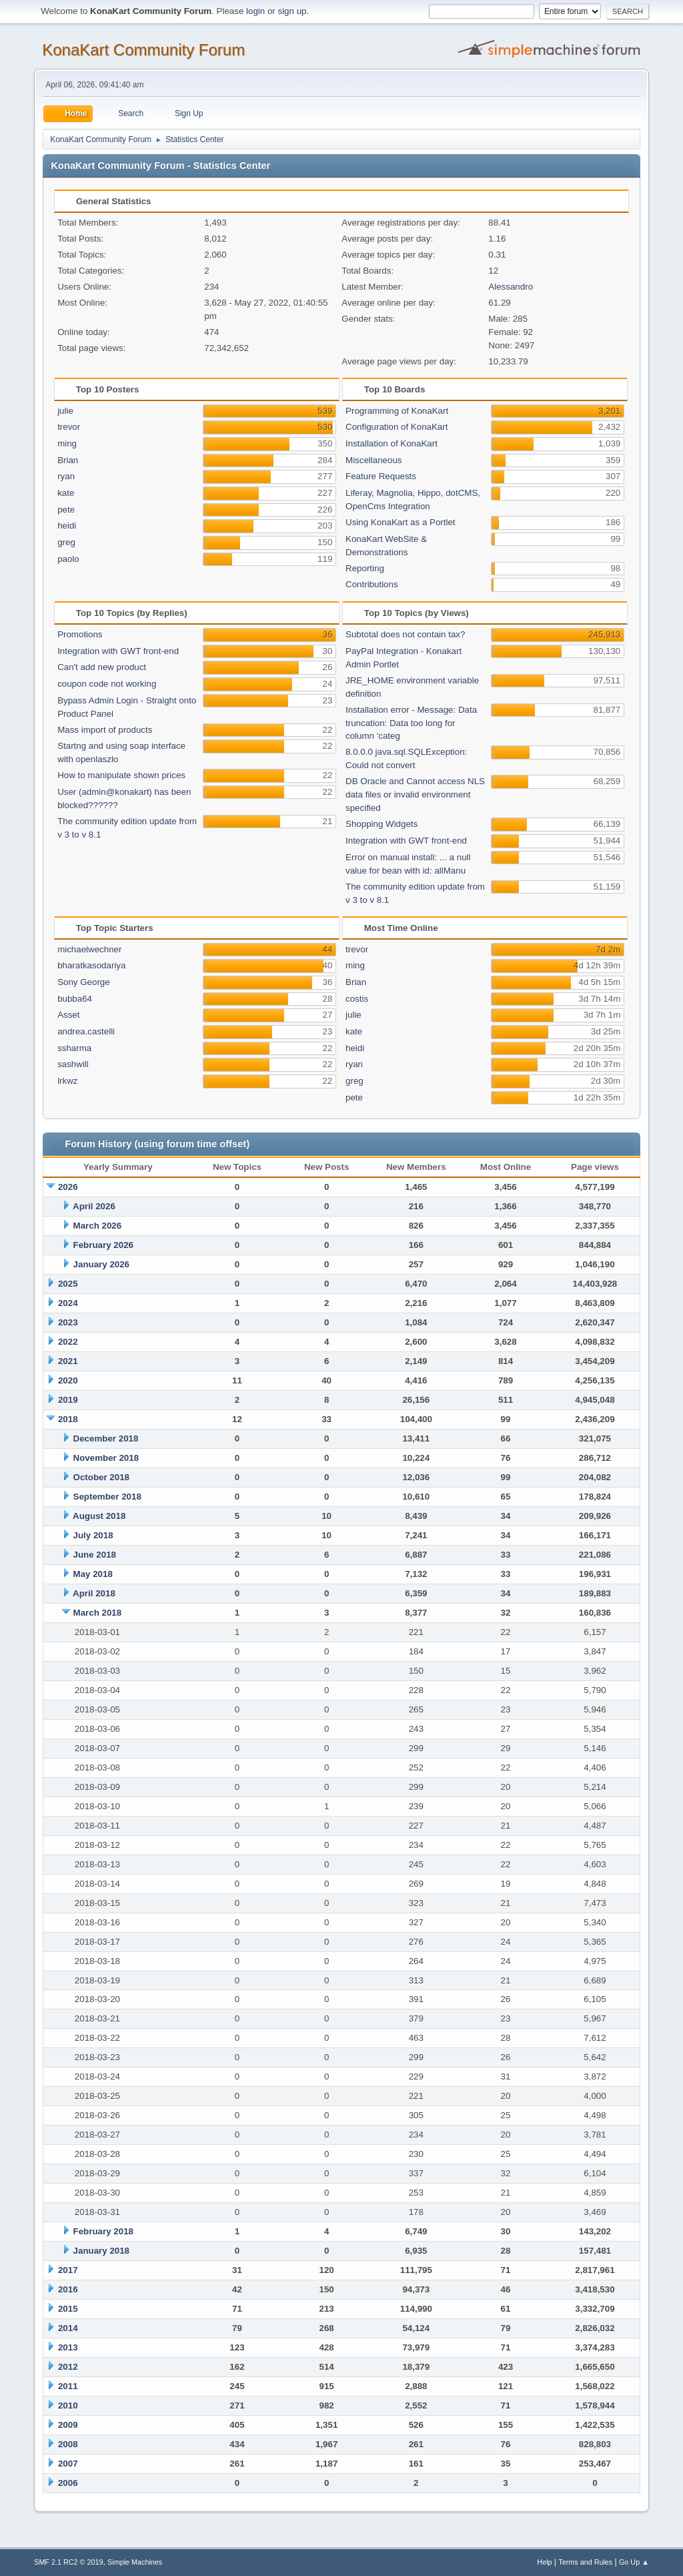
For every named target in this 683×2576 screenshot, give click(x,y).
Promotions (79, 634)
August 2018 (99, 1516)
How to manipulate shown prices (121, 775)
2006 (68, 2483)
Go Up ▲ (634, 2562)
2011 (68, 2386)
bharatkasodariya (91, 965)
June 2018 (94, 1555)
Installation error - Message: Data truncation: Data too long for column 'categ (411, 723)
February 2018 (103, 2231)
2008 (68, 2444)
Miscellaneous (374, 460)
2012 (68, 2367)
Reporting (365, 568)
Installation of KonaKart (392, 443)
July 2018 (93, 1535)
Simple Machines (134, 2562)
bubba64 (74, 999)
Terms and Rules (585, 2562)
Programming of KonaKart (397, 411)
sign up (291, 11)
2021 (68, 1361)
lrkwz (67, 1081)
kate (65, 493)
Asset (68, 1015)
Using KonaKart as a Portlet (400, 522)
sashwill (73, 1064)
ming (67, 443)
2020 (68, 1380)
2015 (68, 2309)
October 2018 (101, 1477)
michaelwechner (89, 949)
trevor (68, 427)
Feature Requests (381, 476)
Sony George (83, 982)
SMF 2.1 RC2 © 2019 (68, 2562)
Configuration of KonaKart (397, 427)
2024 (68, 1303)
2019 (68, 1400)
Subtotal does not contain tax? (405, 634)
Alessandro (510, 287)
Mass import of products (104, 730)
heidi (66, 526)
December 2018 (106, 1438)
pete (66, 510)
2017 (68, 2270)
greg (66, 542)
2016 (68, 2289)
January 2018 (101, 2251)
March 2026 (97, 1226)
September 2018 (107, 1497)
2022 (68, 1342)
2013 (68, 2347)
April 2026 (94, 1206)
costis (357, 999)
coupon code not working (106, 684)
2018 (68, 1419)
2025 (68, 1284)
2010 (68, 2405)
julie (65, 411)
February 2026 (103, 1245)
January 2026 (101, 1264)
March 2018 (97, 1613)
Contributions (372, 584)
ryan (66, 476)
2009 (68, 2425)
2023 (68, 1322)
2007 (68, 2464)
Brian (67, 460)
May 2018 (93, 1574)
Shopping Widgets (382, 824)
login (255, 11)
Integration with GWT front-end (118, 651)
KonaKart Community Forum (143, 50)
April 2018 (94, 1593)
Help (544, 2562)
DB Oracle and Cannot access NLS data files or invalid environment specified (415, 794)
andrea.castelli (86, 1031)
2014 (68, 2328)
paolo (68, 559)
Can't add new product (101, 667)
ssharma (74, 1048)
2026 (68, 1187)
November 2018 (106, 1458)
